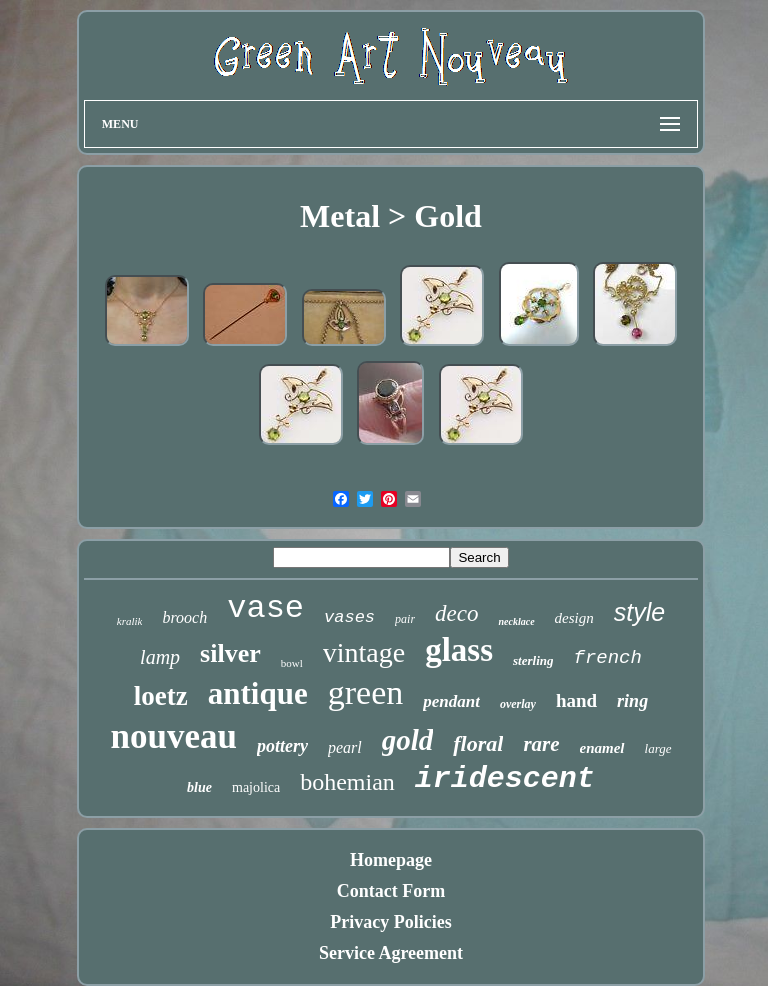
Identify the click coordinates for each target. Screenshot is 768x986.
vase (265, 608)
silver (230, 653)
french (607, 658)
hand (576, 700)
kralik (130, 621)
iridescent (505, 779)
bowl (292, 663)
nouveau (173, 736)
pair (405, 619)
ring (632, 701)
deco (456, 613)
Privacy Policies (390, 922)
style (639, 612)
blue (199, 787)
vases (349, 617)
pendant (451, 701)
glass (459, 650)
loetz (161, 696)
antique (258, 693)
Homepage (391, 860)
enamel (602, 748)
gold (408, 740)
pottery (282, 746)
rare (541, 744)
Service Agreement (391, 953)
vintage (364, 652)
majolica (256, 787)
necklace (516, 621)
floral (478, 743)
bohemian (347, 782)
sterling (533, 660)
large (658, 748)
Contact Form (391, 891)
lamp (160, 657)
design (574, 618)
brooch (184, 617)
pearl (345, 747)
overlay (518, 704)
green (366, 692)
